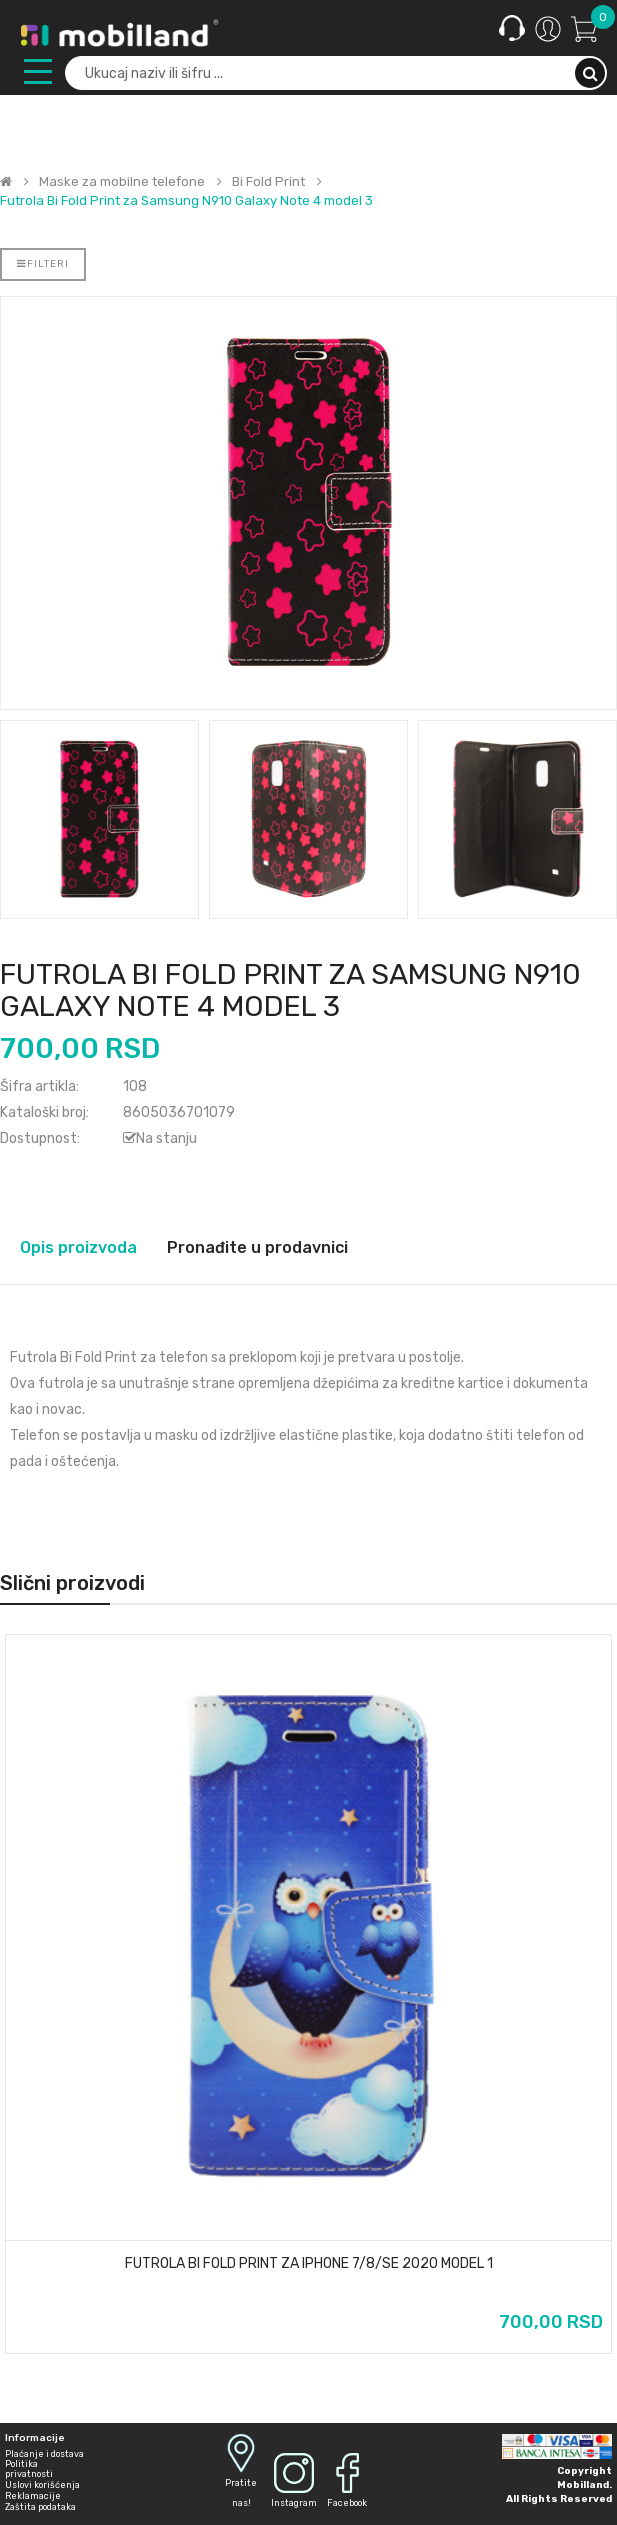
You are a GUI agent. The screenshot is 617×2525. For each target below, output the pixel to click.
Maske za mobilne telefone (122, 182)
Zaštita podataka (40, 2507)
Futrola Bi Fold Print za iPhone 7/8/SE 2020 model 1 (309, 2264)
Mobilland (583, 2485)
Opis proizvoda (78, 1247)
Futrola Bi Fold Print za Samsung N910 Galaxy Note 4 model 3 (186, 201)
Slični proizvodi (72, 1583)
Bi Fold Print (268, 182)
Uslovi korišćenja (42, 2485)
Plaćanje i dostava (44, 2454)
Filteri (43, 264)
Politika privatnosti (29, 2469)
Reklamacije (33, 2496)
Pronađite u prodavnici (257, 1247)
